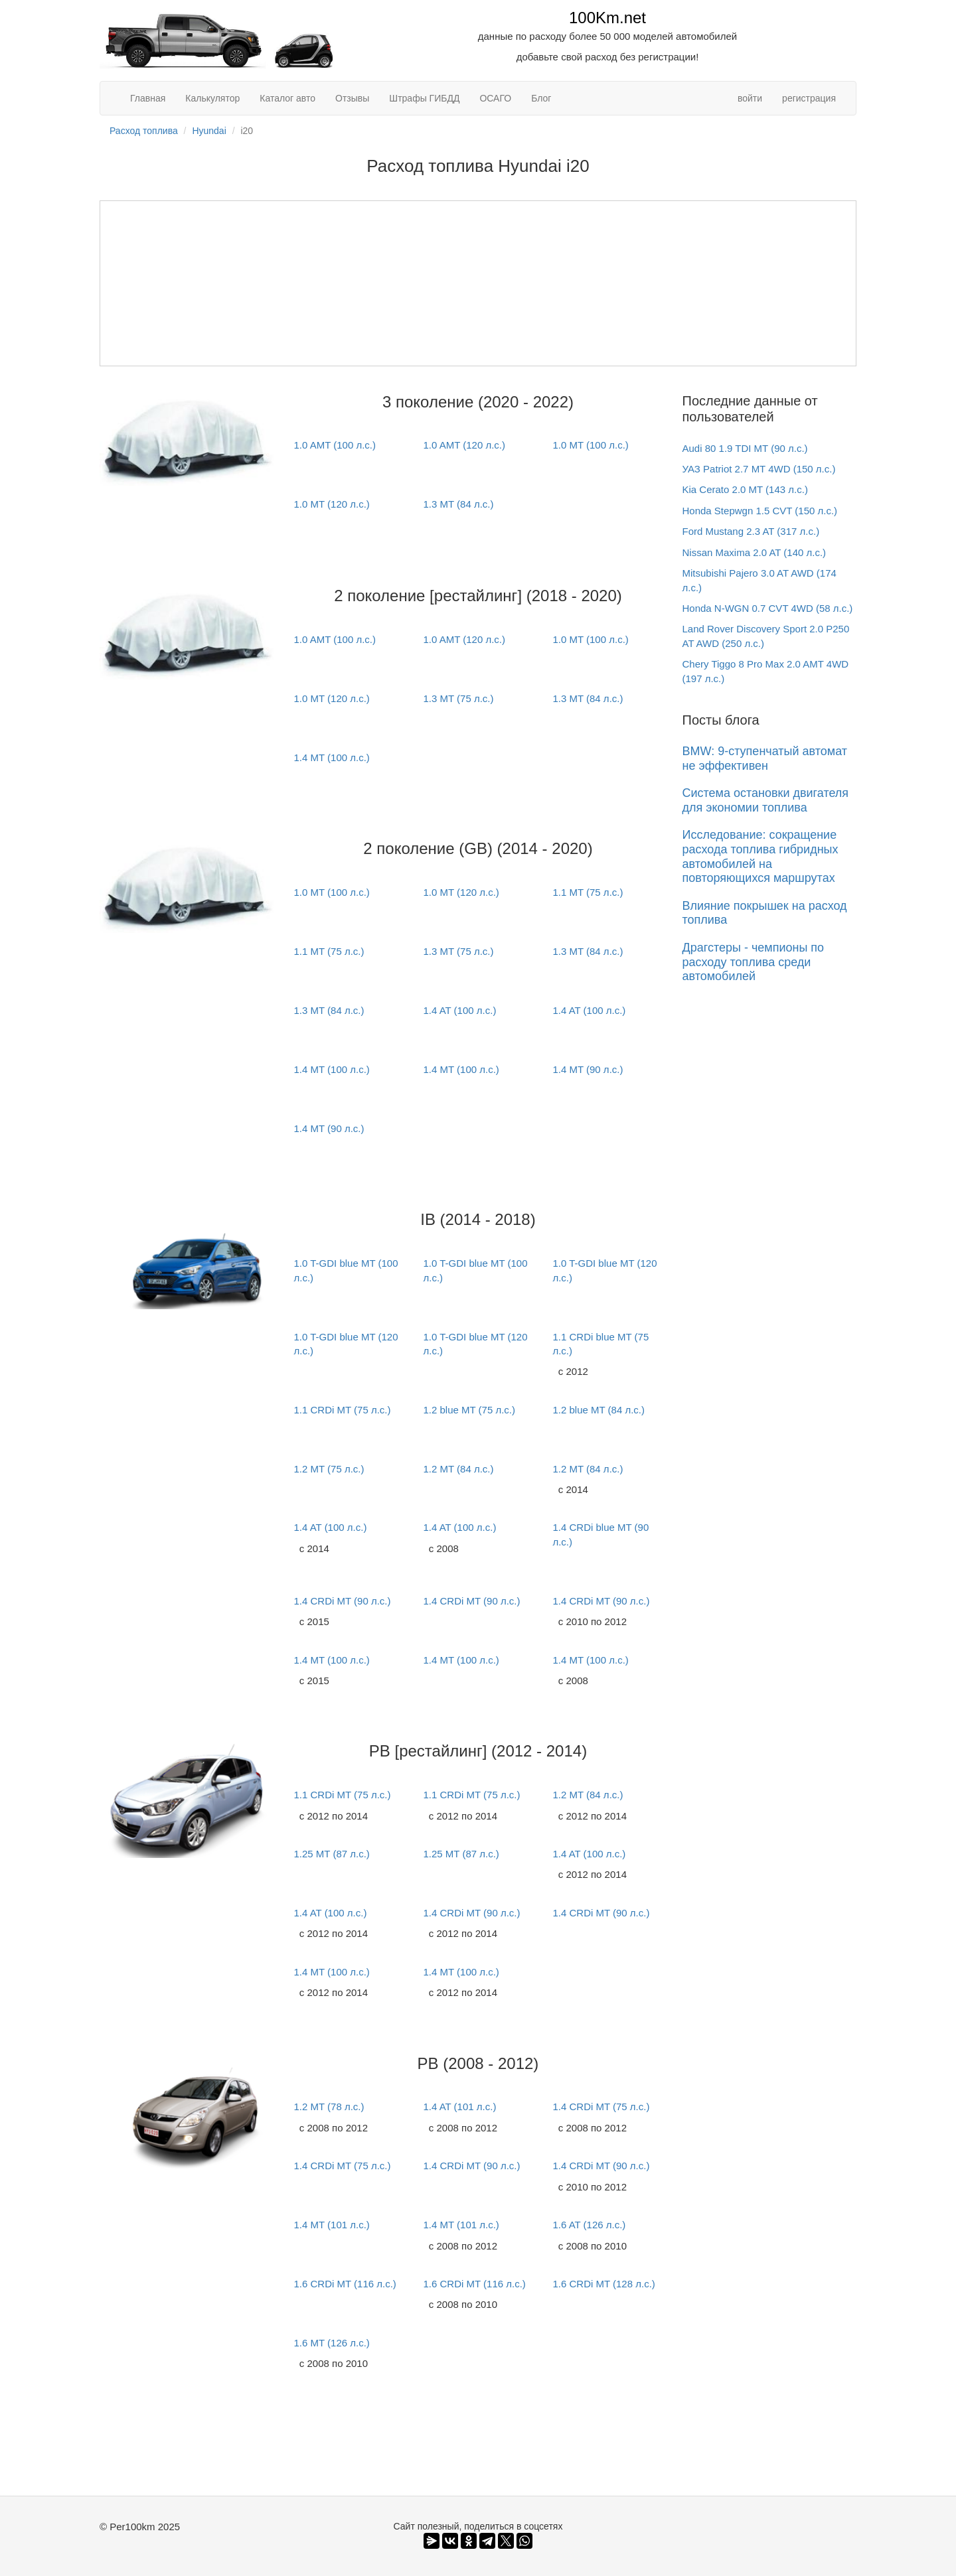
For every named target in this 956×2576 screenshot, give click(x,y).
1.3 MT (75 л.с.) (458, 698)
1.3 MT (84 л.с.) (458, 504)
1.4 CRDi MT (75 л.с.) (600, 2106)
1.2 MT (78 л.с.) (328, 2106)
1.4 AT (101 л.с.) (459, 2106)
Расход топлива (144, 130)
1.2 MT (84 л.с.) (458, 1468)
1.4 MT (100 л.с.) (331, 757)
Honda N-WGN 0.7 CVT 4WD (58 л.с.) (767, 608)
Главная (147, 98)
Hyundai (209, 130)
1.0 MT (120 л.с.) (331, 504)
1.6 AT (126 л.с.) (588, 2224)
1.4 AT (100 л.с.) (459, 1010)
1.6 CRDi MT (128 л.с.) (603, 2283)
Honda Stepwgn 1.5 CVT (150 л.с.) (760, 510)
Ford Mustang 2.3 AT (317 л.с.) (751, 531)
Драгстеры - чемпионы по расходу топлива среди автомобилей (753, 962)
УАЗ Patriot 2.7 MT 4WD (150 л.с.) (759, 468)
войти (750, 98)
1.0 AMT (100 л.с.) (334, 445)
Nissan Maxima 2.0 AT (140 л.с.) (754, 552)
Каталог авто (287, 98)
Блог (541, 98)
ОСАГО (495, 98)
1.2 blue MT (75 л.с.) (469, 1409)
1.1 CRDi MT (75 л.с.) (341, 1409)
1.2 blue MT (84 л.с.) (598, 1409)
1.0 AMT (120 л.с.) (464, 445)
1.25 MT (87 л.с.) (331, 1853)
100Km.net (607, 18)
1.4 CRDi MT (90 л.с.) (341, 1601)
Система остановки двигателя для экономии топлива (765, 800)
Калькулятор (212, 98)
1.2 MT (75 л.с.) (328, 1468)
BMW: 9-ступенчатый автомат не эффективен (765, 758)
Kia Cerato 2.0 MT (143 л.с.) (745, 489)
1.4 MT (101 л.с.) (331, 2224)
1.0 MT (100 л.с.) (590, 445)
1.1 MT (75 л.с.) (587, 892)
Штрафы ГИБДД (424, 98)
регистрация (809, 98)
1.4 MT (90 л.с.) (587, 1069)
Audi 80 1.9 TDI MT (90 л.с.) (745, 448)
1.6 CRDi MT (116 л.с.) (344, 2283)
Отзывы (352, 98)
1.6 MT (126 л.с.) (331, 2342)
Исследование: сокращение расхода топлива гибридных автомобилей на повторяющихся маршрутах (760, 856)
